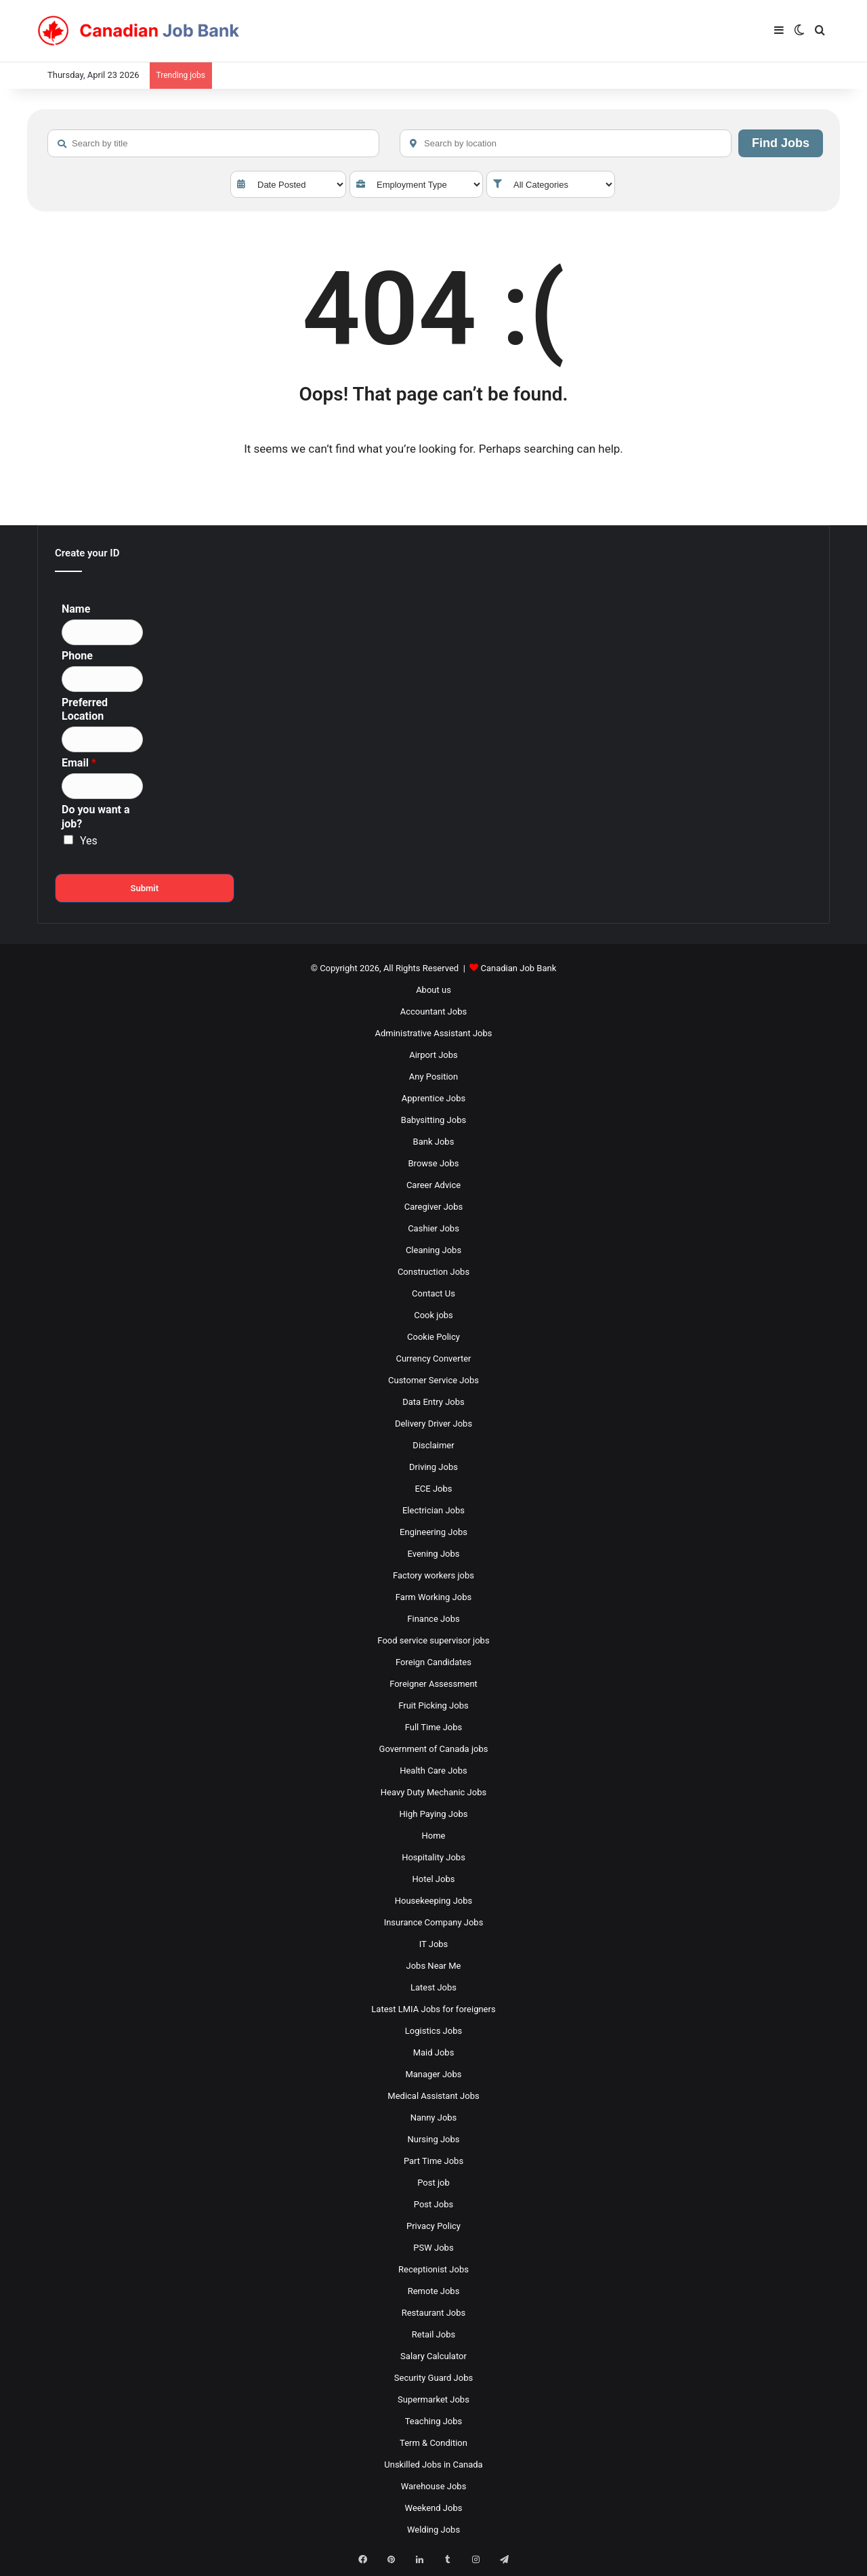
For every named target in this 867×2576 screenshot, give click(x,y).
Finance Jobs (433, 1619)
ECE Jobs (433, 1489)
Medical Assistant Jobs (433, 2096)
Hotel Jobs (434, 1879)
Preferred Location (85, 709)
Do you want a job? (96, 816)
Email (79, 762)
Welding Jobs (433, 2529)
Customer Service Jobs (433, 1380)
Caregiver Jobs (433, 1207)
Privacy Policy (433, 2226)
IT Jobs (433, 1944)
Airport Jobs (433, 1055)
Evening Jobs (434, 1554)
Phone (77, 655)
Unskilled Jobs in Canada (433, 2464)
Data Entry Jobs (433, 1402)
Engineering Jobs (433, 1532)
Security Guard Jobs (433, 2378)
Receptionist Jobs (433, 2269)
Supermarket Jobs (433, 2399)
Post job (433, 2183)
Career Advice (433, 1185)
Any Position (433, 1076)
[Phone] (102, 679)
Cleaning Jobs (433, 1250)
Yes (89, 840)
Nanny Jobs (433, 2117)
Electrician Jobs (433, 1510)
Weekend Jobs (434, 2508)
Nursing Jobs (433, 2139)
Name (76, 608)
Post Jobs (433, 2204)
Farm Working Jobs (433, 1597)
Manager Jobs (433, 2074)
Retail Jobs (433, 2334)
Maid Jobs (433, 2052)
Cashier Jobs (433, 1228)
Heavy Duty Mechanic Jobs (433, 1792)
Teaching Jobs (434, 2421)
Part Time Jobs (433, 2161)
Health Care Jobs (433, 1770)
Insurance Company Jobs (434, 1922)
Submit (144, 888)
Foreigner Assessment (433, 1684)
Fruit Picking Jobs (433, 1705)
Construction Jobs (433, 1272)
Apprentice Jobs (433, 1098)
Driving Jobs (433, 1467)
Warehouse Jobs (434, 2486)
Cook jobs (433, 1315)
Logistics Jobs (433, 2031)
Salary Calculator (433, 2356)
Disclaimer (433, 1445)
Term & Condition (433, 2443)
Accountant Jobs (433, 1011)
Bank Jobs (433, 1142)
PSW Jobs (433, 2248)
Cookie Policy (433, 1337)
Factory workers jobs (433, 1575)
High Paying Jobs (434, 1814)
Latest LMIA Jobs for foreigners (433, 2009)
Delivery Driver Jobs (433, 1423)
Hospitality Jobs (433, 1857)
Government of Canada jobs (433, 1749)
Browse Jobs (433, 1163)
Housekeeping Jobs (433, 1901)
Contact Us (433, 1293)
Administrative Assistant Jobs (433, 1033)
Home (434, 1836)
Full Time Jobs (434, 1727)
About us (433, 990)
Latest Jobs (433, 1987)
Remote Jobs (434, 2291)
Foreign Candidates (433, 1662)
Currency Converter (433, 1358)
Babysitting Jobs (433, 1120)
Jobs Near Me (433, 1966)
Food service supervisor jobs (433, 1640)
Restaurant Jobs (434, 2313)
